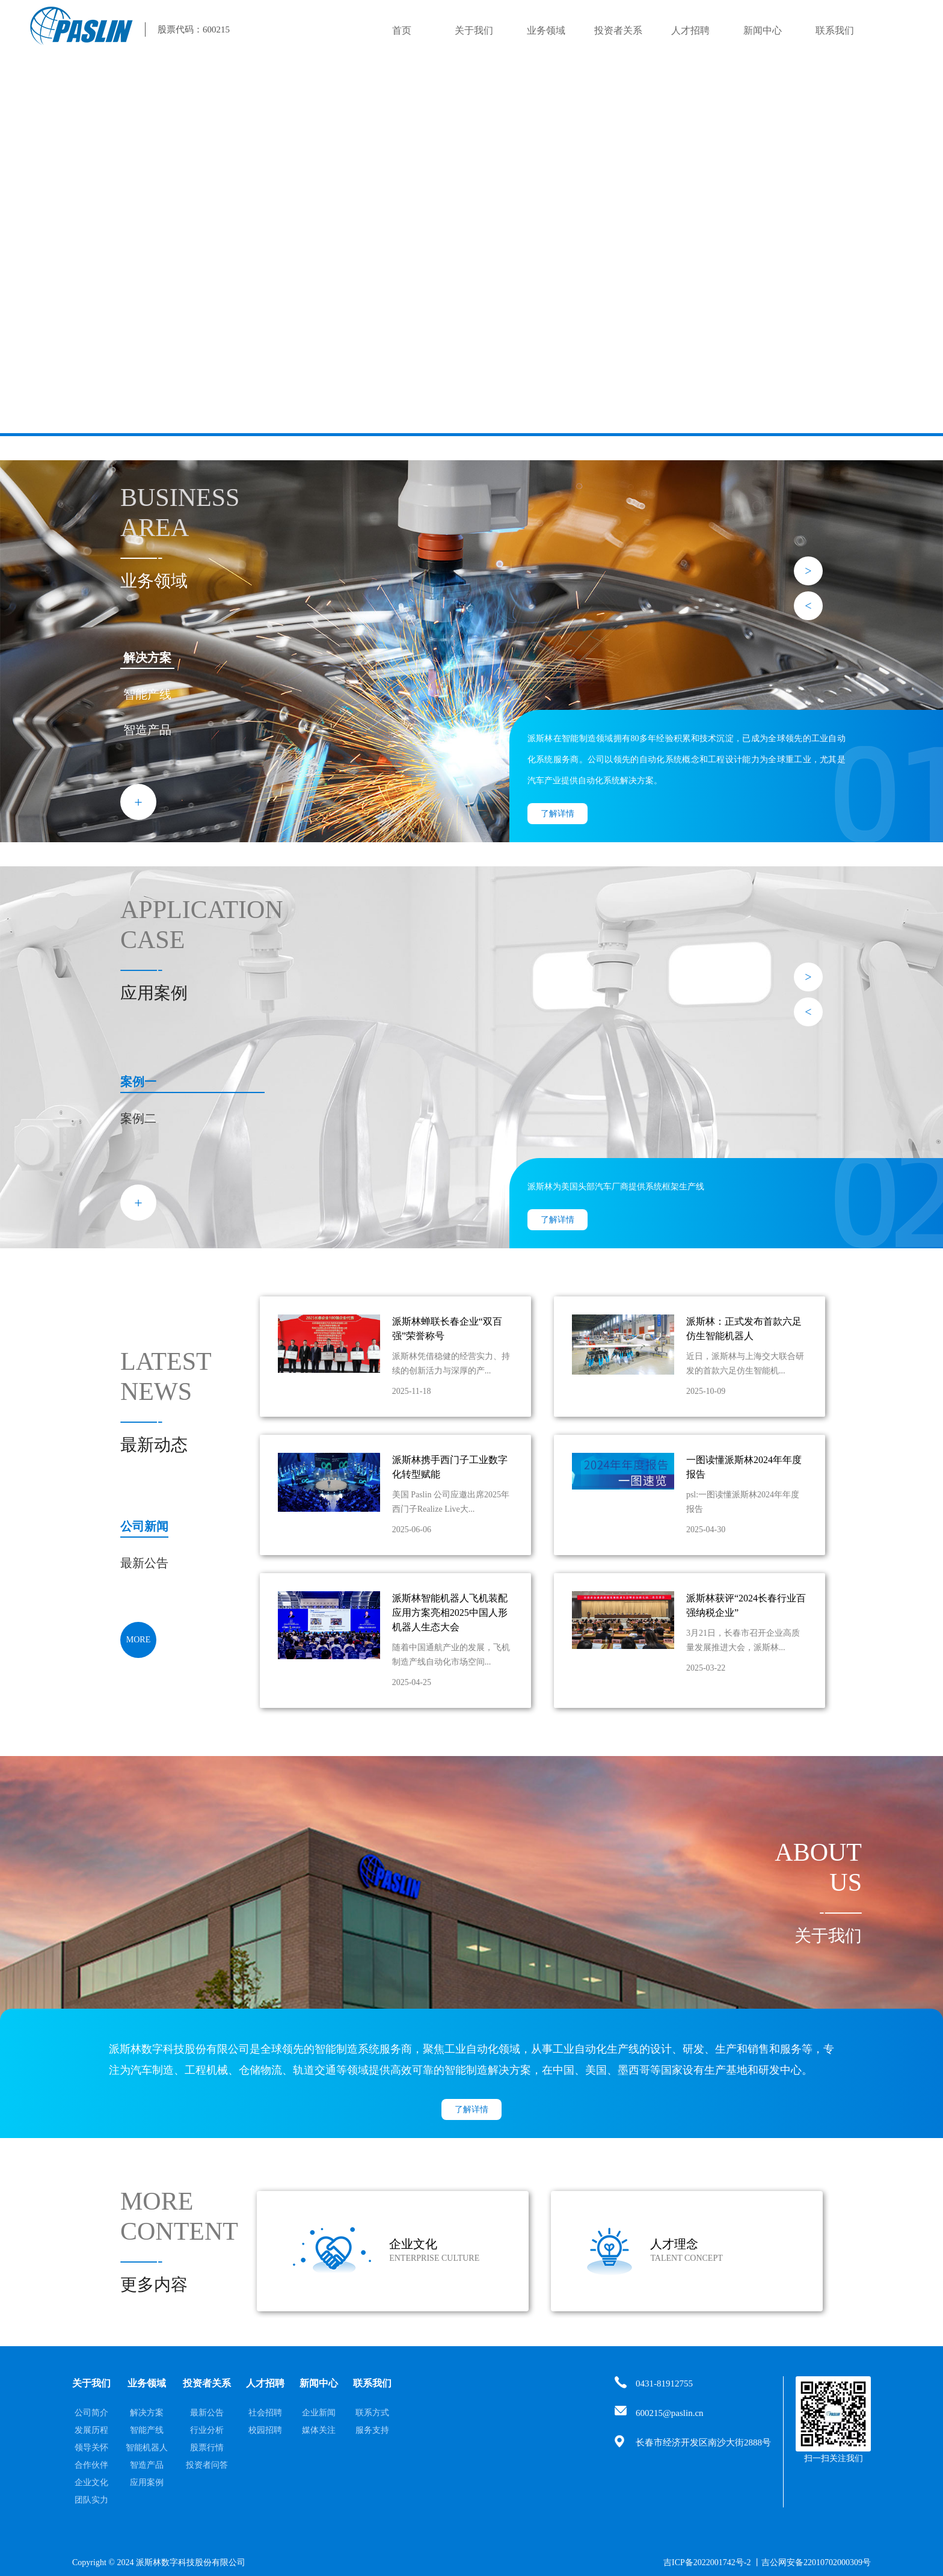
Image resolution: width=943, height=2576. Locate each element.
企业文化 (91, 2482)
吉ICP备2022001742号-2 (707, 2562)
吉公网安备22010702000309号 (816, 2562)
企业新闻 (319, 2412)
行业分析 (207, 2430)
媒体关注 (319, 2430)
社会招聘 (265, 2412)
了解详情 (557, 813)
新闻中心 (762, 30)
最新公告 (144, 1563)
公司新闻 (144, 1526)
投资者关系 (618, 30)
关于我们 (474, 30)
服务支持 (372, 2430)
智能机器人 (147, 2447)
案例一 (138, 1081)
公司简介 (91, 2412)
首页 (401, 30)
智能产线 (147, 694)
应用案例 (147, 2482)
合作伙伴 (91, 2465)
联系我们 (835, 30)
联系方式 (372, 2412)
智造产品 (147, 729)
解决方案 (147, 657)
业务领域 (546, 30)
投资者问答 (207, 2465)
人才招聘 (690, 30)
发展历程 (91, 2430)
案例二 (138, 1118)
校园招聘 (265, 2430)
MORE (138, 1639)
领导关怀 (91, 2447)
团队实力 (91, 2499)
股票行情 (207, 2447)
